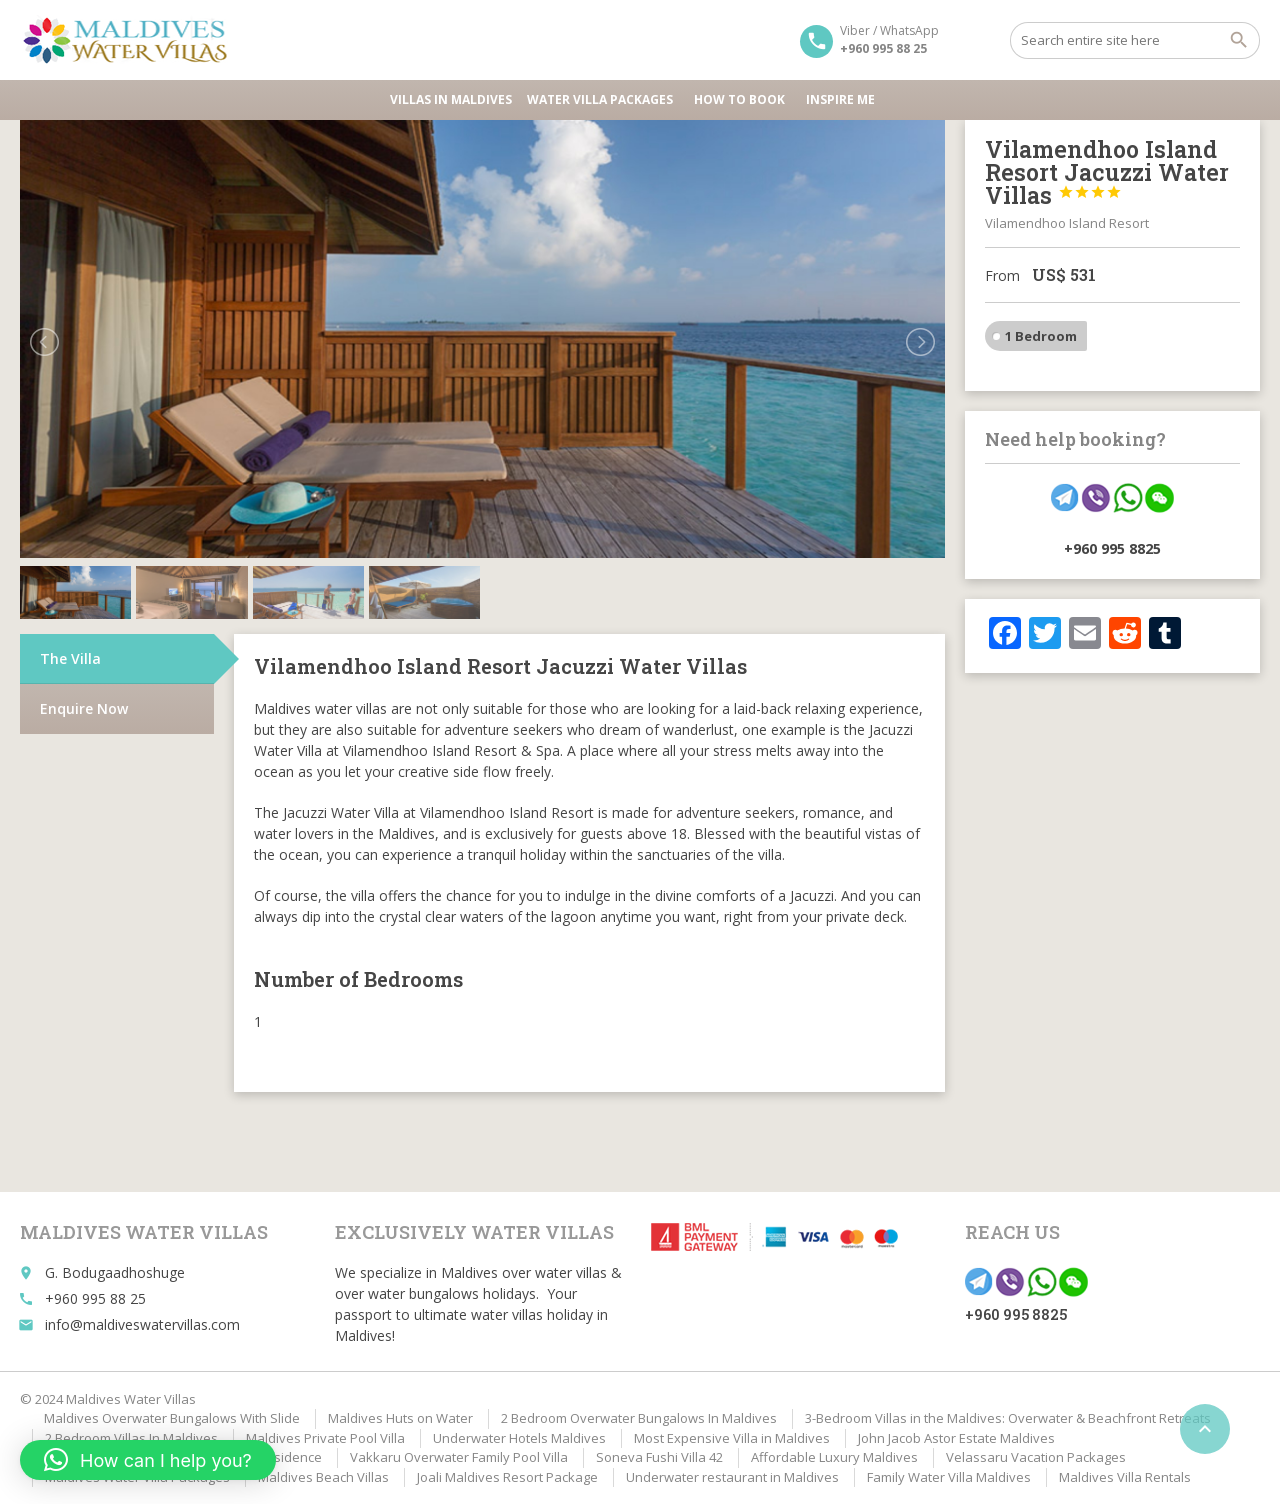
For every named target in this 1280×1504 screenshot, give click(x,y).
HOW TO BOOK (742, 99)
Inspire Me (840, 99)
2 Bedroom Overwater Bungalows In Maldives (639, 1418)
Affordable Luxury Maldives (834, 1457)
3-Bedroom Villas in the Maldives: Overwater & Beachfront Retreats (1008, 1418)
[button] (148, 1460)
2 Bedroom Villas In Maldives (131, 1438)
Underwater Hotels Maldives (519, 1438)
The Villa (70, 658)
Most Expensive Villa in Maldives (732, 1438)
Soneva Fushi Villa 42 (659, 1457)
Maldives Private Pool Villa (325, 1438)
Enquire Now (84, 708)
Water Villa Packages (603, 99)
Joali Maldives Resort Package (507, 1477)
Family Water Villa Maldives (949, 1477)
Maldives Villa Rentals (1125, 1477)
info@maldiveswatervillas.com (142, 1324)
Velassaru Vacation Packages (1036, 1457)
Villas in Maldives (451, 99)
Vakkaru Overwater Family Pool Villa (459, 1457)
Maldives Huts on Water (400, 1418)
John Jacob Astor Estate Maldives (956, 1438)
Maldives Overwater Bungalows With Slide (172, 1418)
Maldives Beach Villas (323, 1477)
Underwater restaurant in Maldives (732, 1477)
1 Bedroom (1041, 336)
